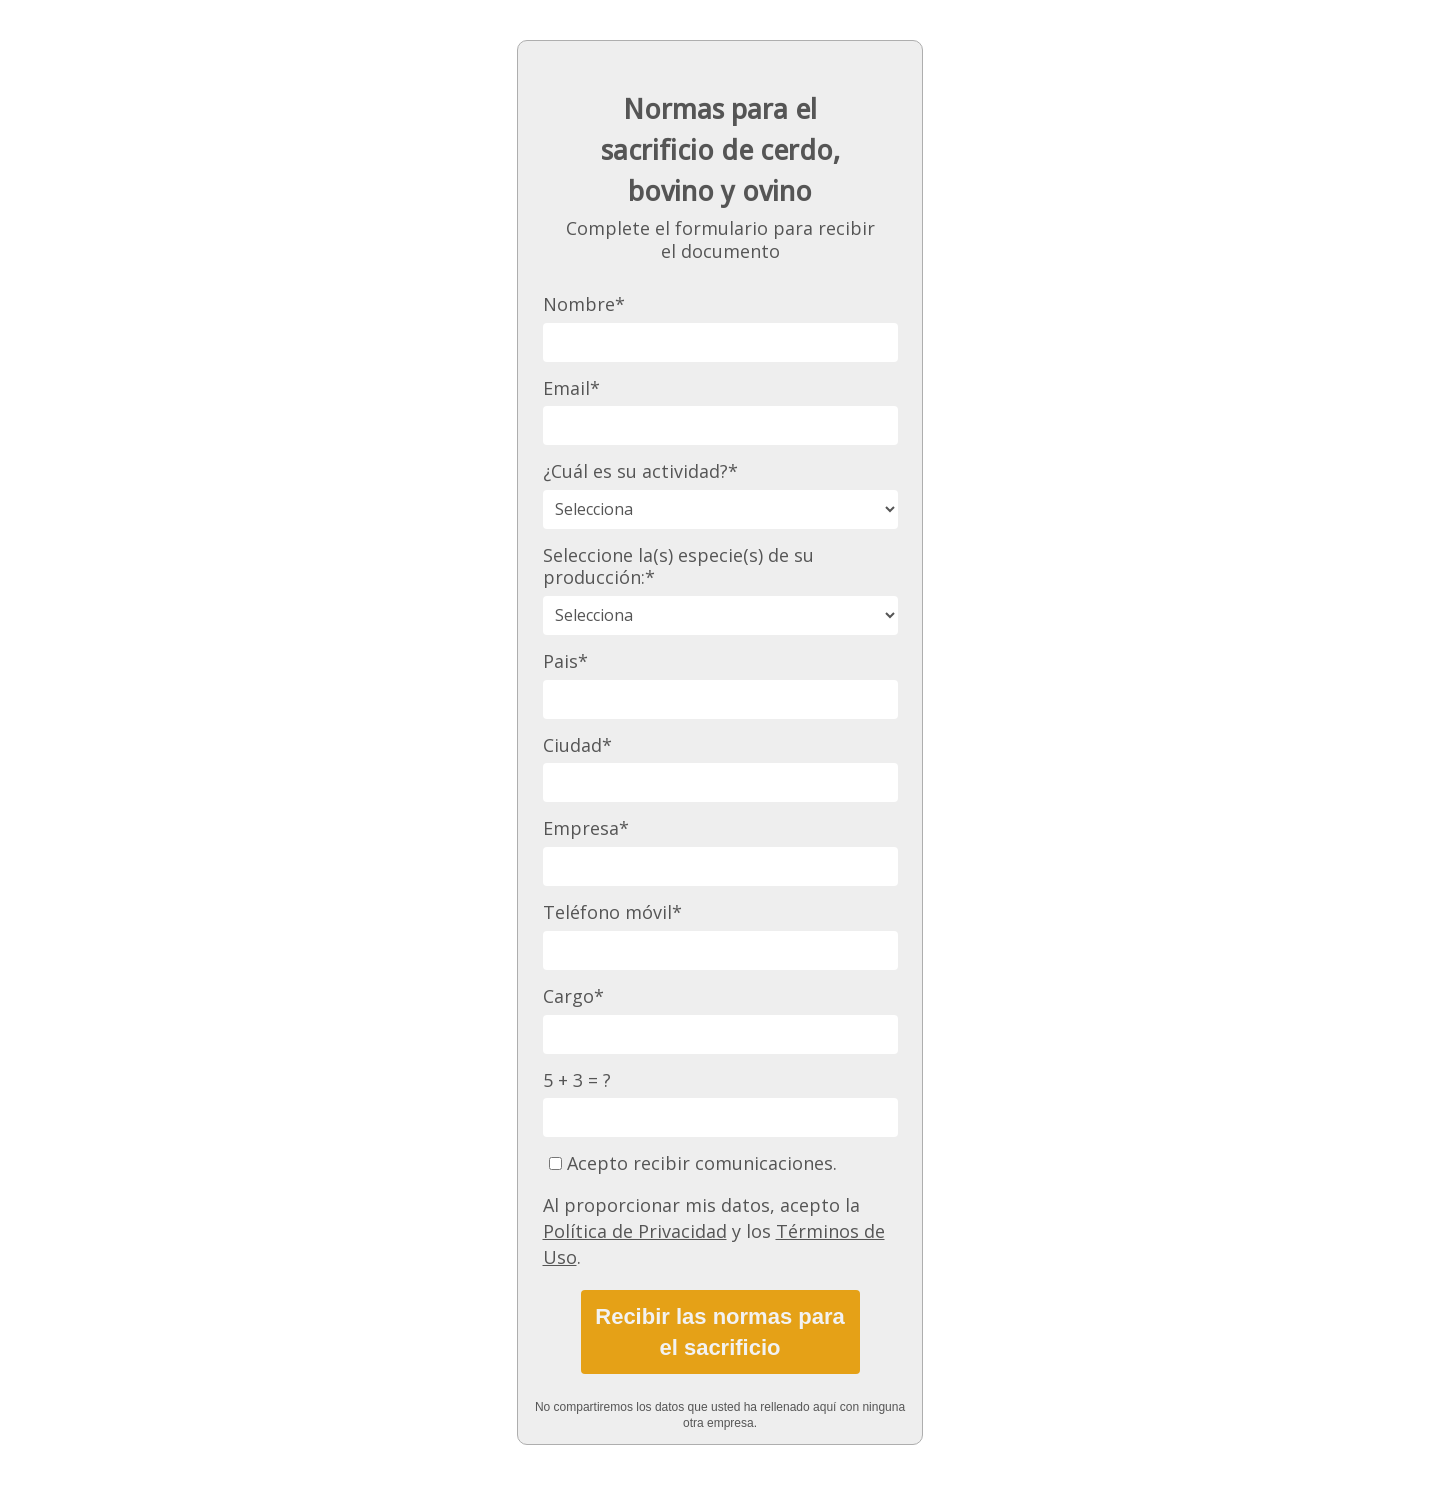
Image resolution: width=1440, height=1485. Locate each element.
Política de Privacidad (635, 1231)
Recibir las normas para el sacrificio (719, 1332)
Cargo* (573, 996)
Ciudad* (577, 745)
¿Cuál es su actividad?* (640, 471)
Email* (571, 388)
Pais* (565, 661)
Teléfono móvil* (612, 912)
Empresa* (586, 828)
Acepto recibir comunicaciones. (693, 1163)
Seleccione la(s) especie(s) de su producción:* (678, 566)
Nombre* (584, 304)
